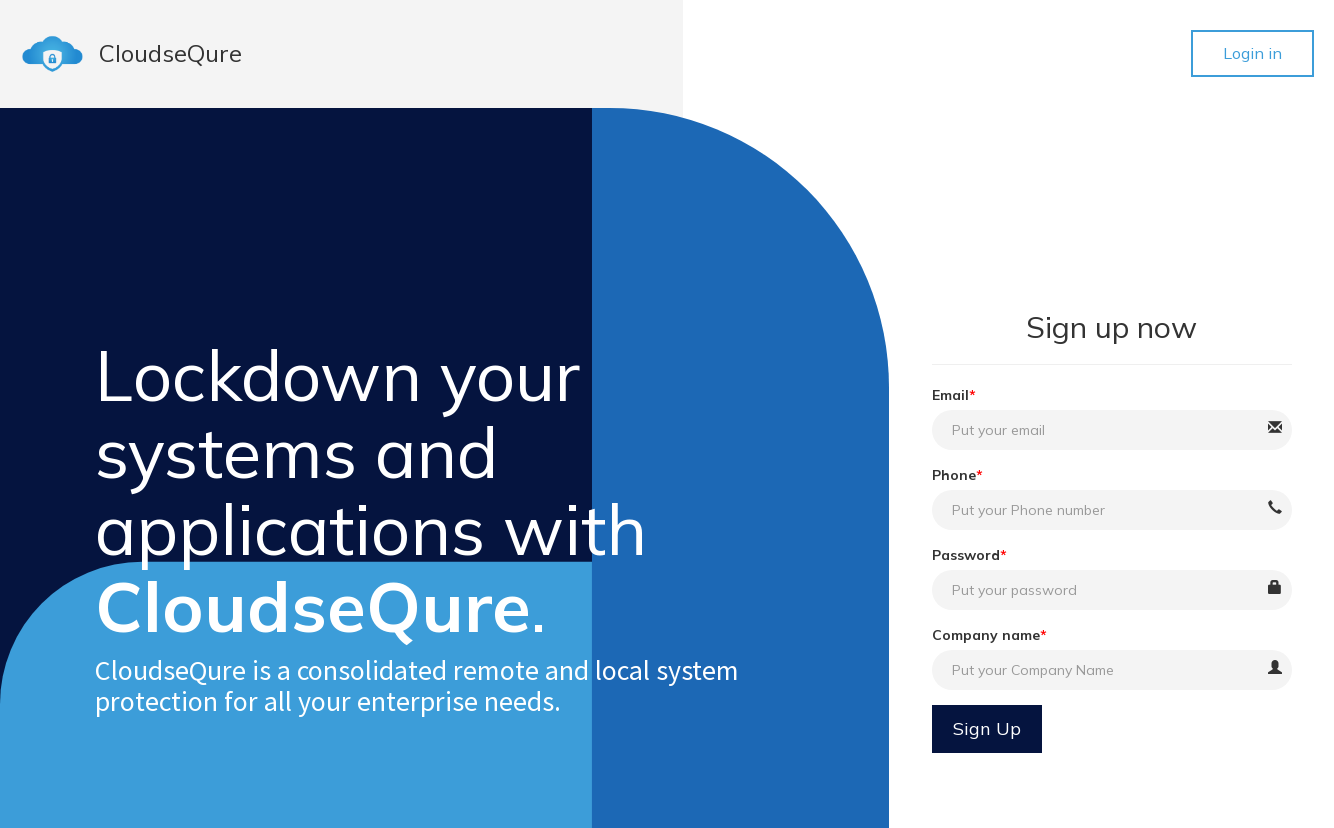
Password (966, 555)
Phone (954, 475)
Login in (1252, 53)
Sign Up (987, 728)
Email (950, 395)
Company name (986, 635)
